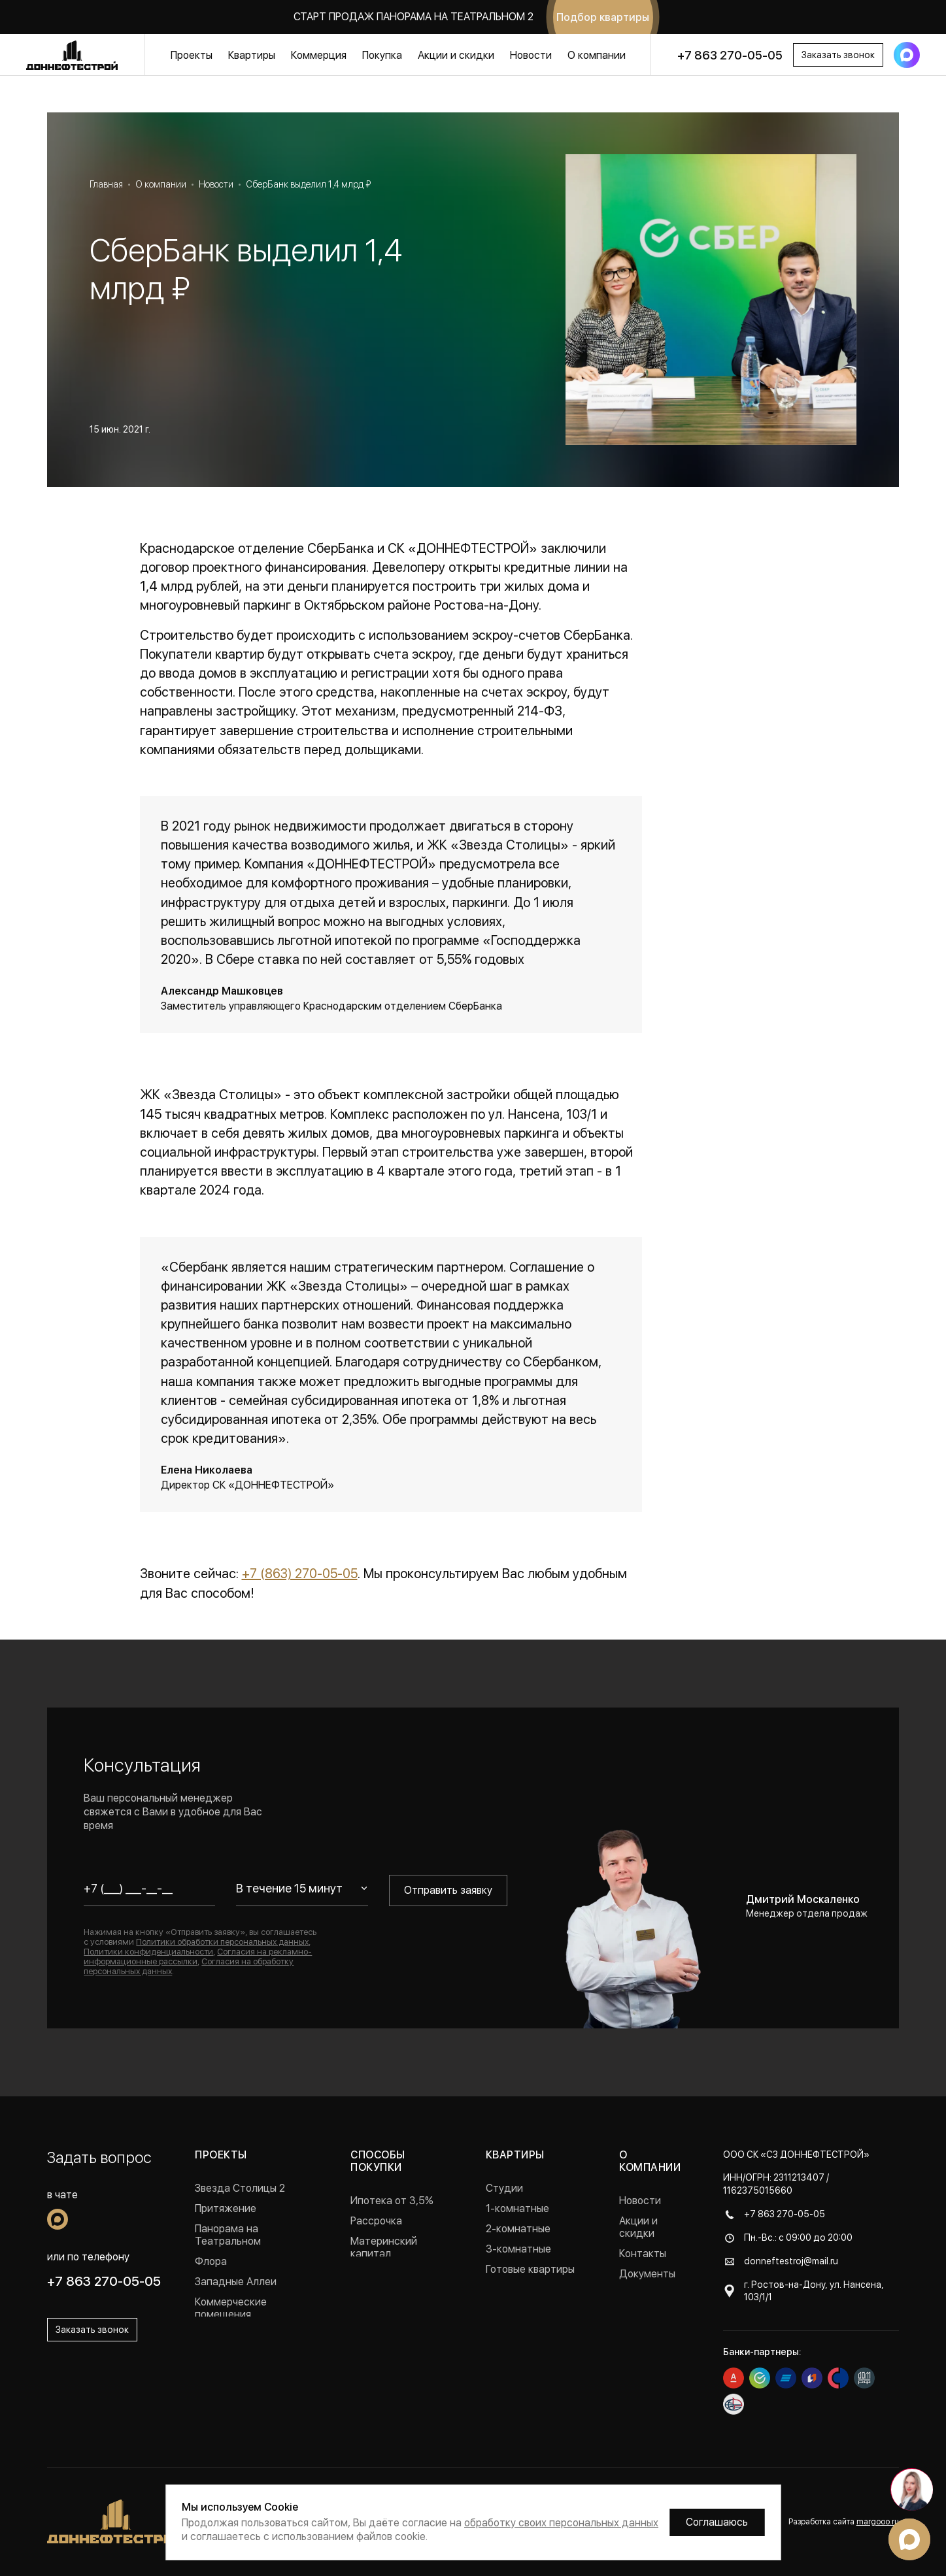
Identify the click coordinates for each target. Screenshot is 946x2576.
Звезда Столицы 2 (240, 2188)
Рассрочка (376, 2221)
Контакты (642, 2253)
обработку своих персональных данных (561, 2523)
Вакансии (642, 2294)
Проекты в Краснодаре (251, 2355)
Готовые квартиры (530, 2269)
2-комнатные (518, 2228)
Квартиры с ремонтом (513, 2295)
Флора (211, 2261)
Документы (647, 2274)
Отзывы (637, 2314)
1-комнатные (517, 2208)
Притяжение (225, 2208)
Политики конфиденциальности (148, 1952)
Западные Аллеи (236, 2281)
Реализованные (233, 2334)
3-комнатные (518, 2249)
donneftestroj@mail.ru (791, 2261)
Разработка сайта (843, 2521)
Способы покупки (377, 2161)
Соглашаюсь (717, 2522)
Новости (531, 55)
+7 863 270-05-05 (730, 55)
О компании (596, 55)
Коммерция (318, 55)
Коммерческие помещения (231, 2308)
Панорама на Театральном (228, 2234)
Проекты (191, 55)
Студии (504, 2188)
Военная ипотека (392, 2274)
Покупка (382, 55)
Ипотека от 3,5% (391, 2200)
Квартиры (251, 55)
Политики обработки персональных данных (222, 1942)
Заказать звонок (838, 55)
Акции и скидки (456, 55)
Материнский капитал (383, 2247)
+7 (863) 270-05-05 (300, 1573)
